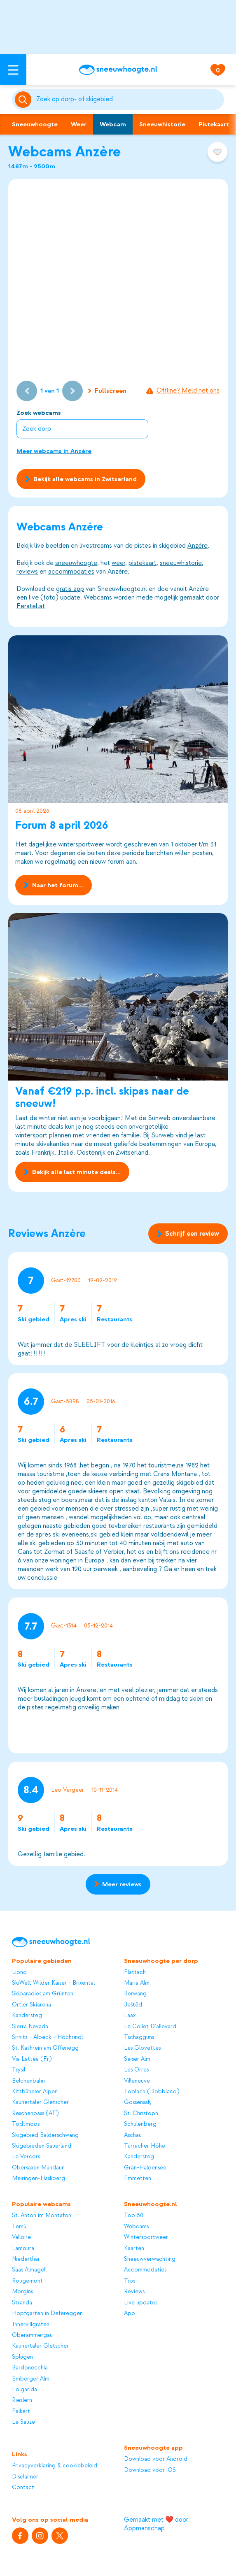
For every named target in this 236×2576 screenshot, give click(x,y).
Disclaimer (25, 2476)
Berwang (135, 1993)
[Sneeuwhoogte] (118, 70)
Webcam (113, 124)
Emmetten (137, 2178)
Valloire (21, 2237)
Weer (78, 124)
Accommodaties (145, 2269)
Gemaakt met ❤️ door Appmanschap (156, 2524)
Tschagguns (139, 2037)
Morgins (22, 2291)
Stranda (22, 2302)
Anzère (197, 546)
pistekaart (143, 563)
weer (118, 563)
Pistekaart (214, 124)
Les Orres (136, 2069)
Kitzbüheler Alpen (35, 2091)
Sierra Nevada (30, 2026)
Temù (19, 2226)
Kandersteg (27, 2015)
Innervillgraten (30, 2324)
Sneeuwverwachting (149, 2258)
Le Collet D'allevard (150, 2026)
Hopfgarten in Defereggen (47, 2313)
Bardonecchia (30, 2367)
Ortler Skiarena (31, 2004)
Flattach (135, 1972)
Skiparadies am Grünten (42, 1993)
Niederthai (25, 2258)
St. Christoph (141, 2113)
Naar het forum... (53, 885)
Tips (129, 2280)
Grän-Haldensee (145, 2167)
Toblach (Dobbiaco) (151, 2091)
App (129, 2313)
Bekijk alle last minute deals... (72, 1172)
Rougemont (27, 2280)
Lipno (19, 1972)
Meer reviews (118, 1884)
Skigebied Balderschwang (45, 2135)
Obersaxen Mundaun (38, 2167)
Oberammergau (32, 2335)
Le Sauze (23, 2421)
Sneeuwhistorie (162, 124)
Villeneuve (137, 2080)
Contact (23, 2487)
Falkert (21, 2411)
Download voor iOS (150, 2470)
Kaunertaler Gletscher (40, 2102)
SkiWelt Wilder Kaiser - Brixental (53, 1982)
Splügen (22, 2356)
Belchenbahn (28, 2080)
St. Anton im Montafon (41, 2215)
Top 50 (133, 2215)
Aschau (133, 2135)
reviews (27, 571)
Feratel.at (30, 606)
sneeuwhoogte (76, 563)
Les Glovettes (142, 2047)
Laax (130, 2015)
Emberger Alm (30, 2378)
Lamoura (23, 2248)
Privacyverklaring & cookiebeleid (54, 2465)
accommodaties (71, 571)
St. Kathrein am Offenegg (45, 2047)
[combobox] (128, 99)
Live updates (140, 2302)
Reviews (134, 2291)
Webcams (136, 2226)
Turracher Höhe (144, 2145)
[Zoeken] (128, 99)
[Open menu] (13, 69)
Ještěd (133, 2004)
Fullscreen (107, 391)
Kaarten (134, 2248)
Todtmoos (26, 2123)
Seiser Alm (137, 2058)
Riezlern (22, 2400)
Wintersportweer (146, 2237)
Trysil (18, 2069)
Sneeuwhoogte (35, 124)
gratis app (70, 589)
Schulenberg (140, 2123)
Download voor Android (155, 2458)
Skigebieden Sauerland (41, 2145)
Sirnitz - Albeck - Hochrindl (47, 2037)
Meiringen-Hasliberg (38, 2178)
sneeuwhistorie (181, 563)
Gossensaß (137, 2102)
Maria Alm (137, 1982)
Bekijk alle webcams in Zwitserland (80, 479)
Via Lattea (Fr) (31, 2058)
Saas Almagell (29, 2269)
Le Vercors (26, 2156)
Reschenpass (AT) (35, 2113)
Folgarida (24, 2389)
